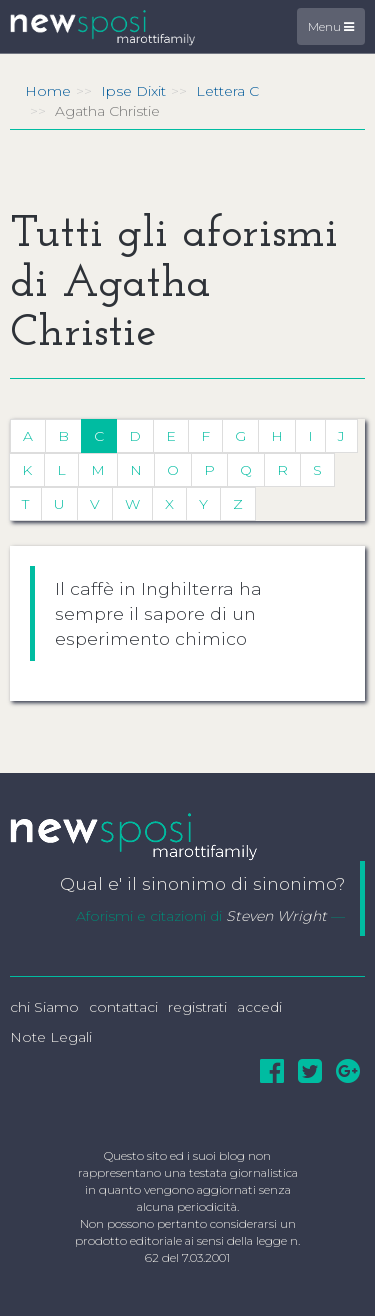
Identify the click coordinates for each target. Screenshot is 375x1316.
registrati (197, 1007)
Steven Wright (276, 916)
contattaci (123, 1007)
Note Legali (51, 1037)
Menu (331, 26)
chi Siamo (44, 1007)
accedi (259, 1007)
